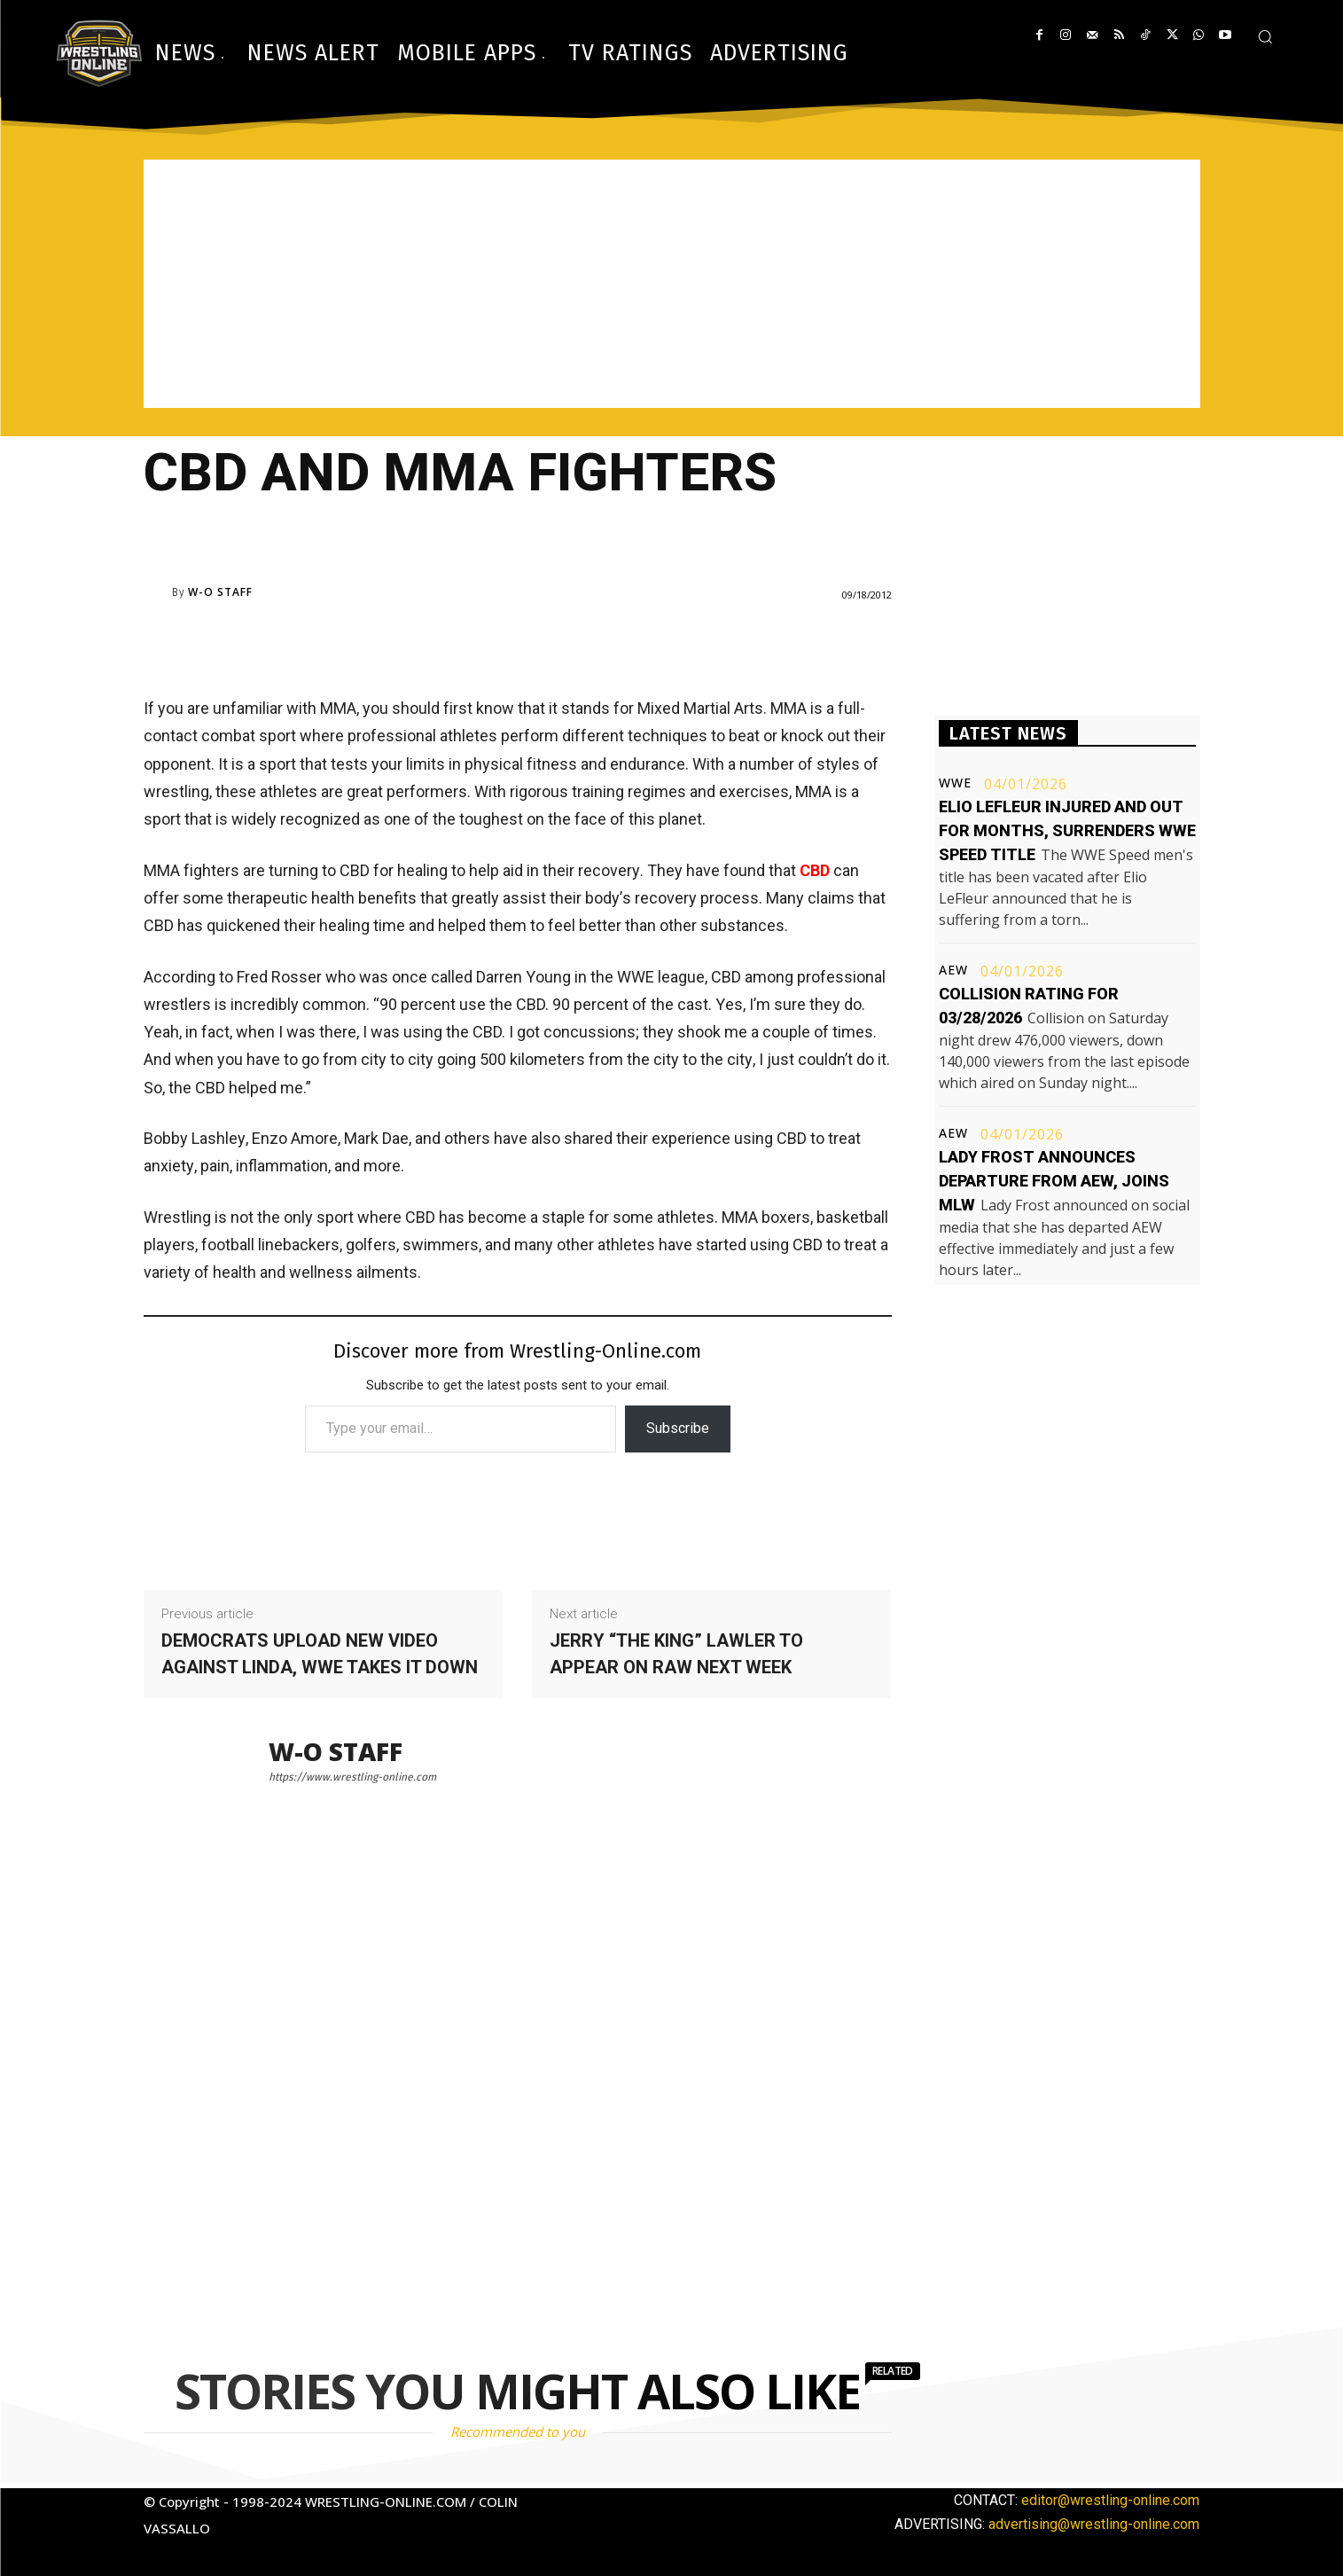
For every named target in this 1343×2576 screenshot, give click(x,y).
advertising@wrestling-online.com (1093, 2524)
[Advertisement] (672, 284)
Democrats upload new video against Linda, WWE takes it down (319, 1654)
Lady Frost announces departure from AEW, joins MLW (1054, 1180)
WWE (955, 783)
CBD (815, 870)
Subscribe (677, 1428)
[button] (1265, 36)
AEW (953, 970)
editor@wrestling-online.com (1110, 2500)
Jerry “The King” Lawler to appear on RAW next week (676, 1654)
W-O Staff (220, 592)
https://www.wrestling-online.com (352, 1777)
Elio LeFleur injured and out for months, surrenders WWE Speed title (1067, 830)
